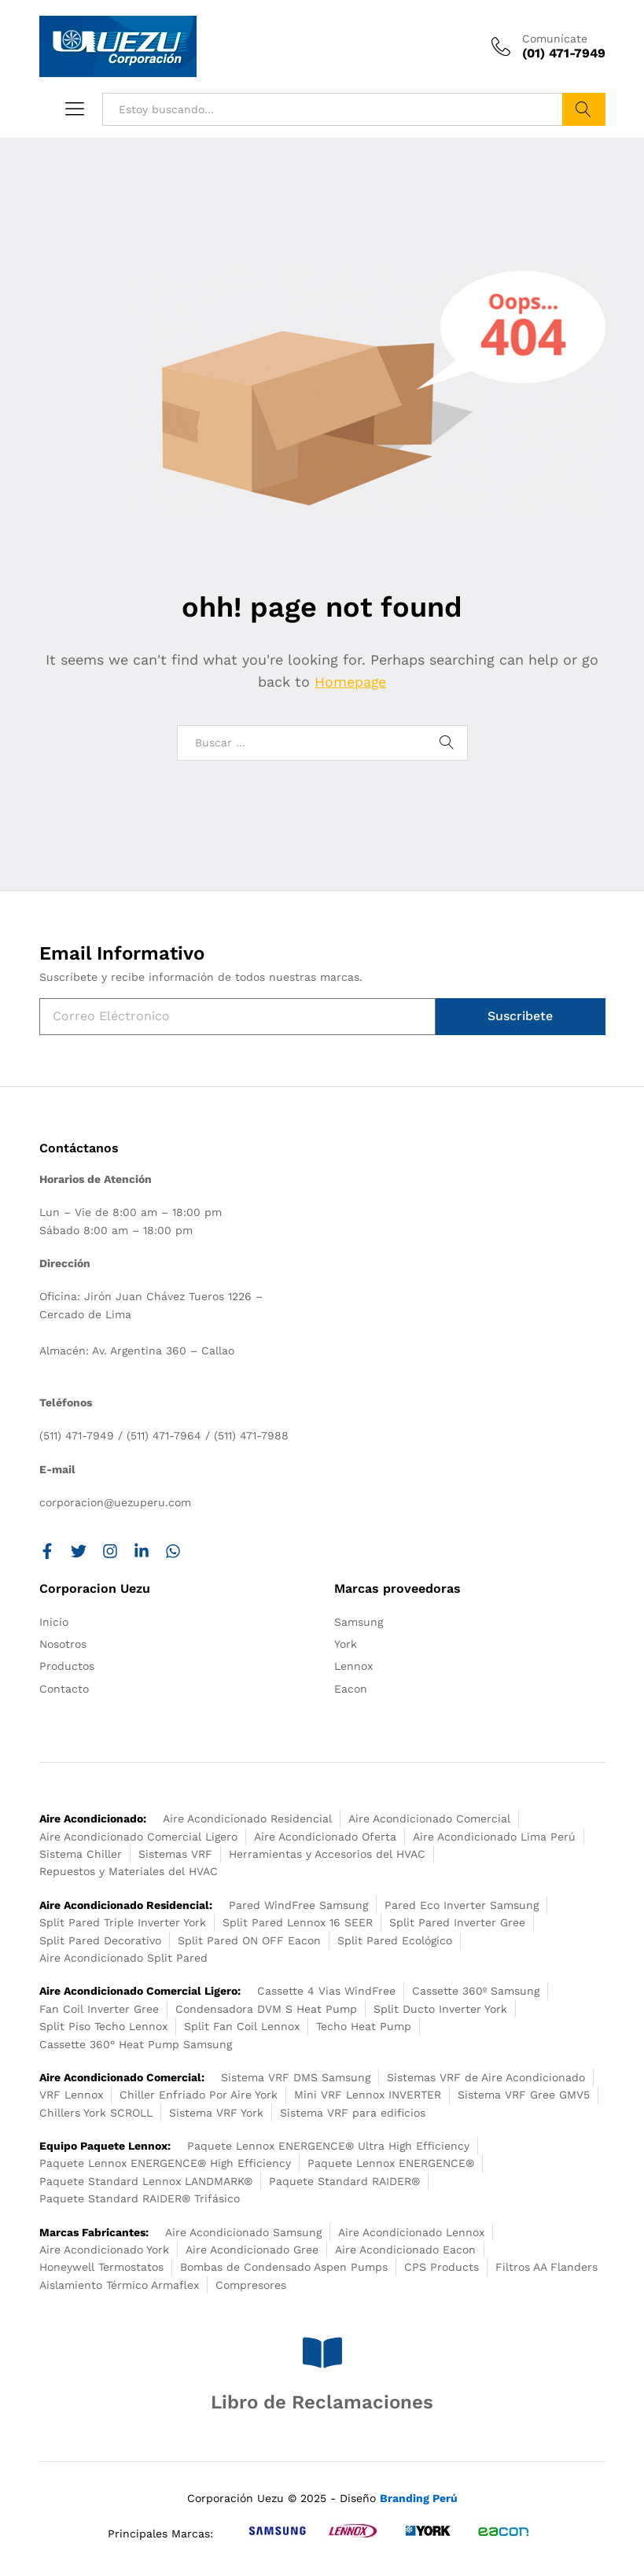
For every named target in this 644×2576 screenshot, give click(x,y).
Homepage (351, 681)
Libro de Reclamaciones (322, 2402)
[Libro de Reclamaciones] (322, 2352)
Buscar (583, 109)
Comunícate (554, 38)
